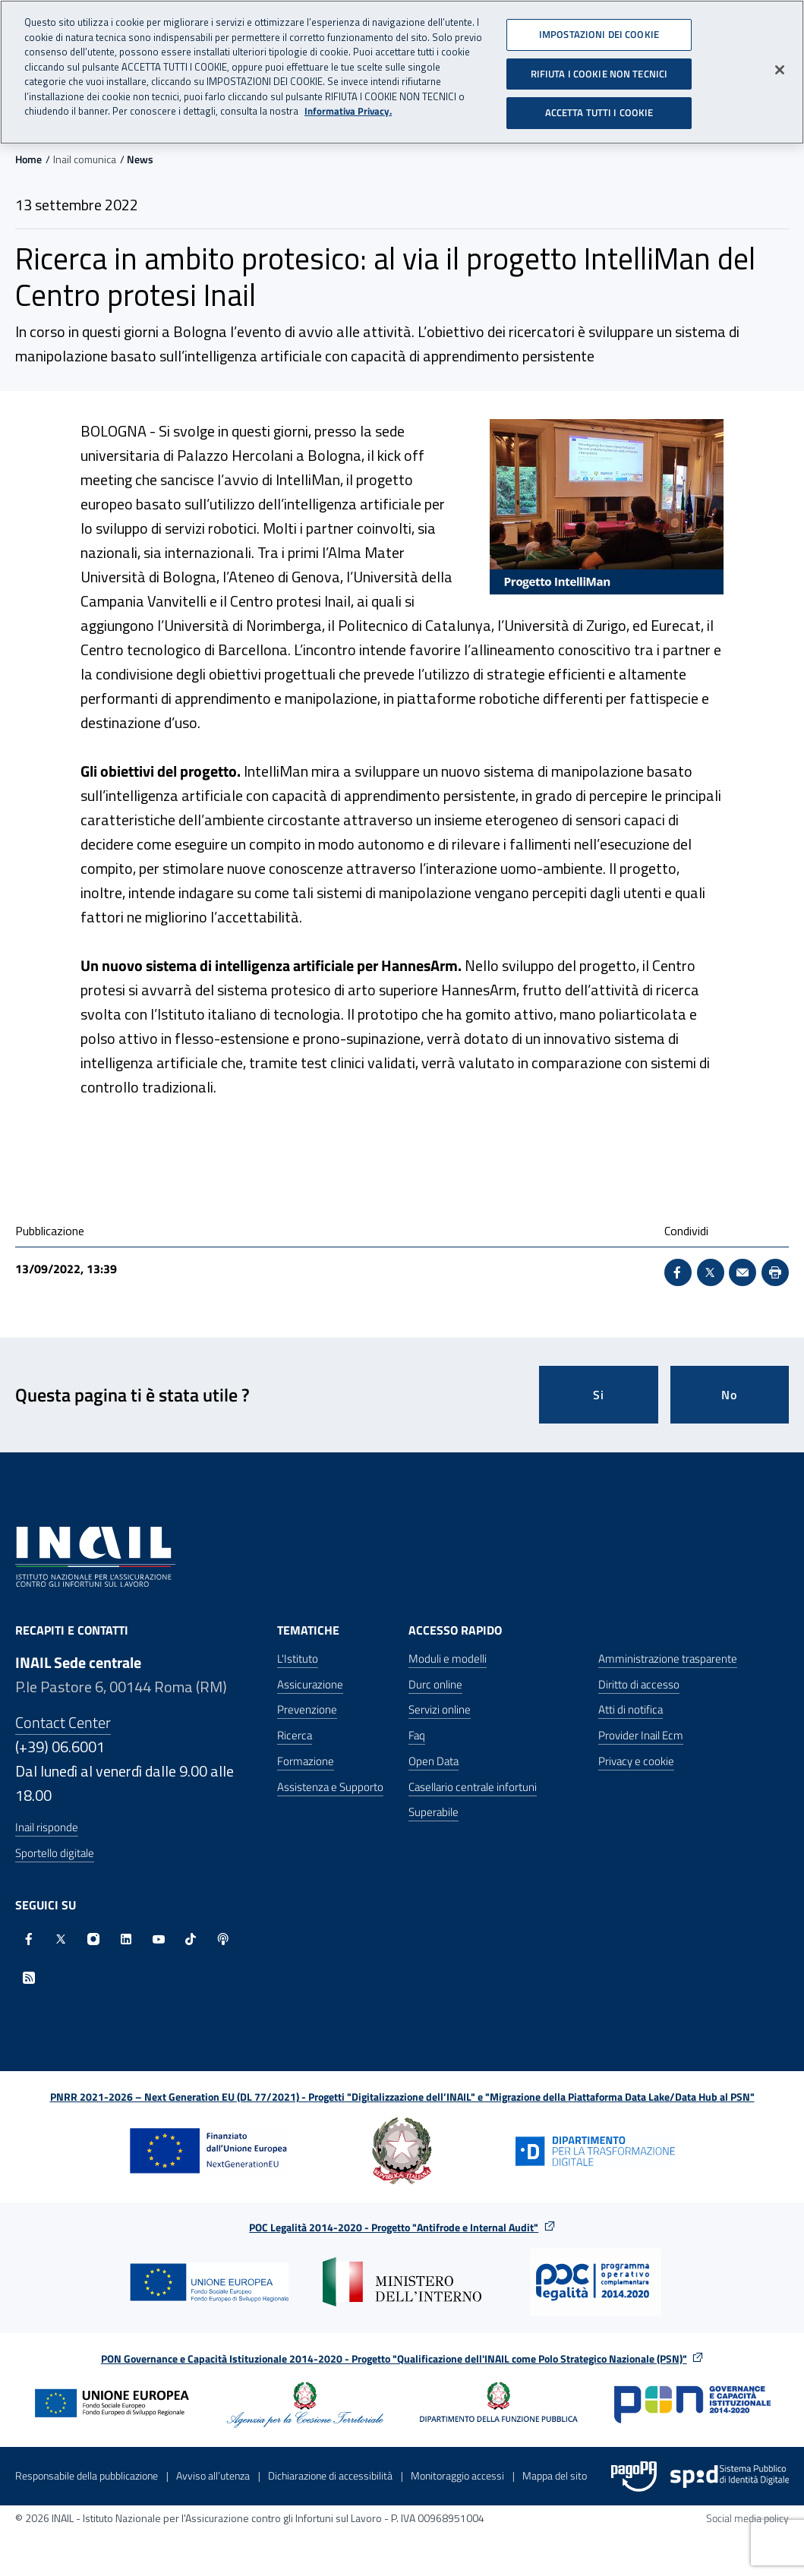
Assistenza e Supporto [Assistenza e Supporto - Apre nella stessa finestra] (330, 1787)
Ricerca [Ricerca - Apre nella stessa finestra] (294, 1735)
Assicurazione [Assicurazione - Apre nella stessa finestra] (310, 1684)
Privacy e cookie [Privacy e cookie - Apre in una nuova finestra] (636, 1761)
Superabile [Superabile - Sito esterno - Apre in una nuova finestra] (433, 1812)
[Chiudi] (779, 64)
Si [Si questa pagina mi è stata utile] (598, 1395)
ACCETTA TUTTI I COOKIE (599, 107)
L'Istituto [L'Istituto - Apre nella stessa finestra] (297, 1658)
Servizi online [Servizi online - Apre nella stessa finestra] (439, 1709)
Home (28, 159)
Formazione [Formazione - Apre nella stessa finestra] (305, 1761)
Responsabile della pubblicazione (86, 2475)
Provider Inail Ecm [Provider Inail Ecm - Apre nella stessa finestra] (640, 1735)
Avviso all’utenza (213, 2475)
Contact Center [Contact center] (63, 1722)
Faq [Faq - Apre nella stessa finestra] (416, 1735)
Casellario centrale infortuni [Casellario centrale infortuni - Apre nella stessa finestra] (472, 1787)
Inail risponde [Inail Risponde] (46, 1827)
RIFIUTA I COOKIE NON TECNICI (599, 67)
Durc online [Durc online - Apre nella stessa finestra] (435, 1684)
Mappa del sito (554, 2475)
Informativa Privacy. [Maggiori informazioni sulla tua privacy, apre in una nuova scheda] (348, 106)
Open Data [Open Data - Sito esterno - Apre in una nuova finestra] (433, 1761)
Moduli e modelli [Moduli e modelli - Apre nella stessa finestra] (447, 1658)
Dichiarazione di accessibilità (330, 2475)
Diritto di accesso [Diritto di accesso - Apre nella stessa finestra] (638, 1684)
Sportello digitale (54, 1853)
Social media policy (747, 2518)
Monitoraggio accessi (457, 2475)
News (140, 159)
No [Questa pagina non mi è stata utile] (729, 1395)
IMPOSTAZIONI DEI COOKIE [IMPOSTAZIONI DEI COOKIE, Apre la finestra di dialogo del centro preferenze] (599, 28)
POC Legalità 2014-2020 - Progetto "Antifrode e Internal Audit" (393, 2227)
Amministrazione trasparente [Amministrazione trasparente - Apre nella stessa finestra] (667, 1658)
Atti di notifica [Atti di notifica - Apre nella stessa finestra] (630, 1709)
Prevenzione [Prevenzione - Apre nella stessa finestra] (307, 1709)
